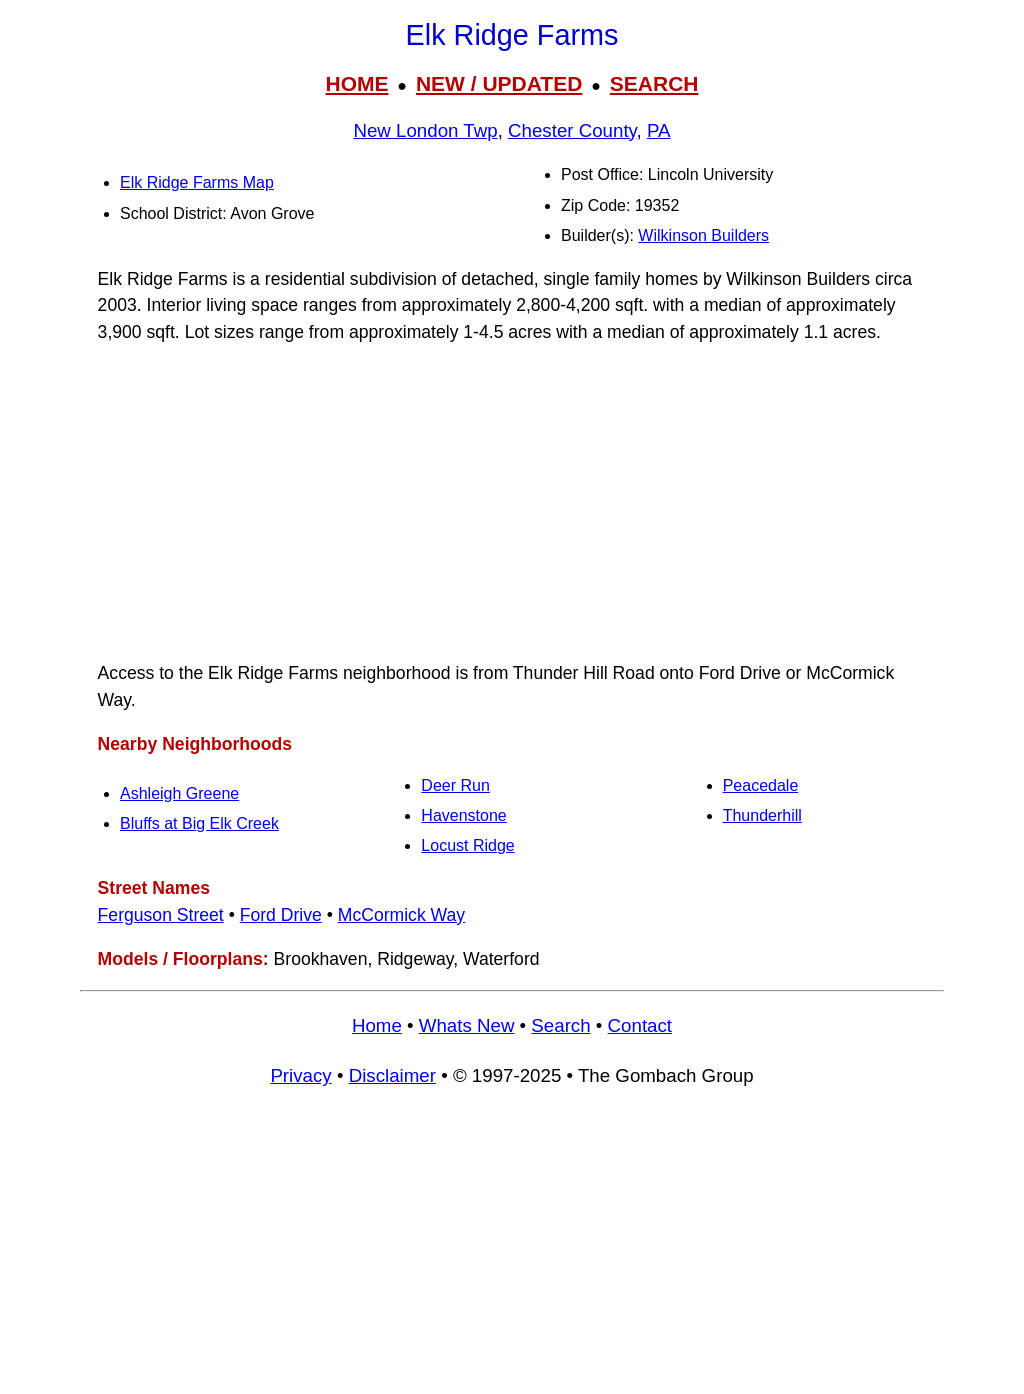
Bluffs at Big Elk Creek (199, 823)
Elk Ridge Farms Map (197, 182)
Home (377, 1025)
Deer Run (455, 785)
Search (560, 1025)
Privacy (300, 1075)
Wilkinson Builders (703, 235)
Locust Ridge (467, 845)
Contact (640, 1025)
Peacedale (761, 785)
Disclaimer (392, 1075)
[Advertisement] (512, 503)
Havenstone (463, 815)
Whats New (467, 1025)
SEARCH (654, 83)
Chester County (572, 130)
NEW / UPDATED (499, 83)
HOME (356, 83)
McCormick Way (401, 915)
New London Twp (425, 130)
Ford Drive (281, 915)
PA (659, 130)
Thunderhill (762, 815)
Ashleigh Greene (179, 793)
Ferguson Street (161, 915)
